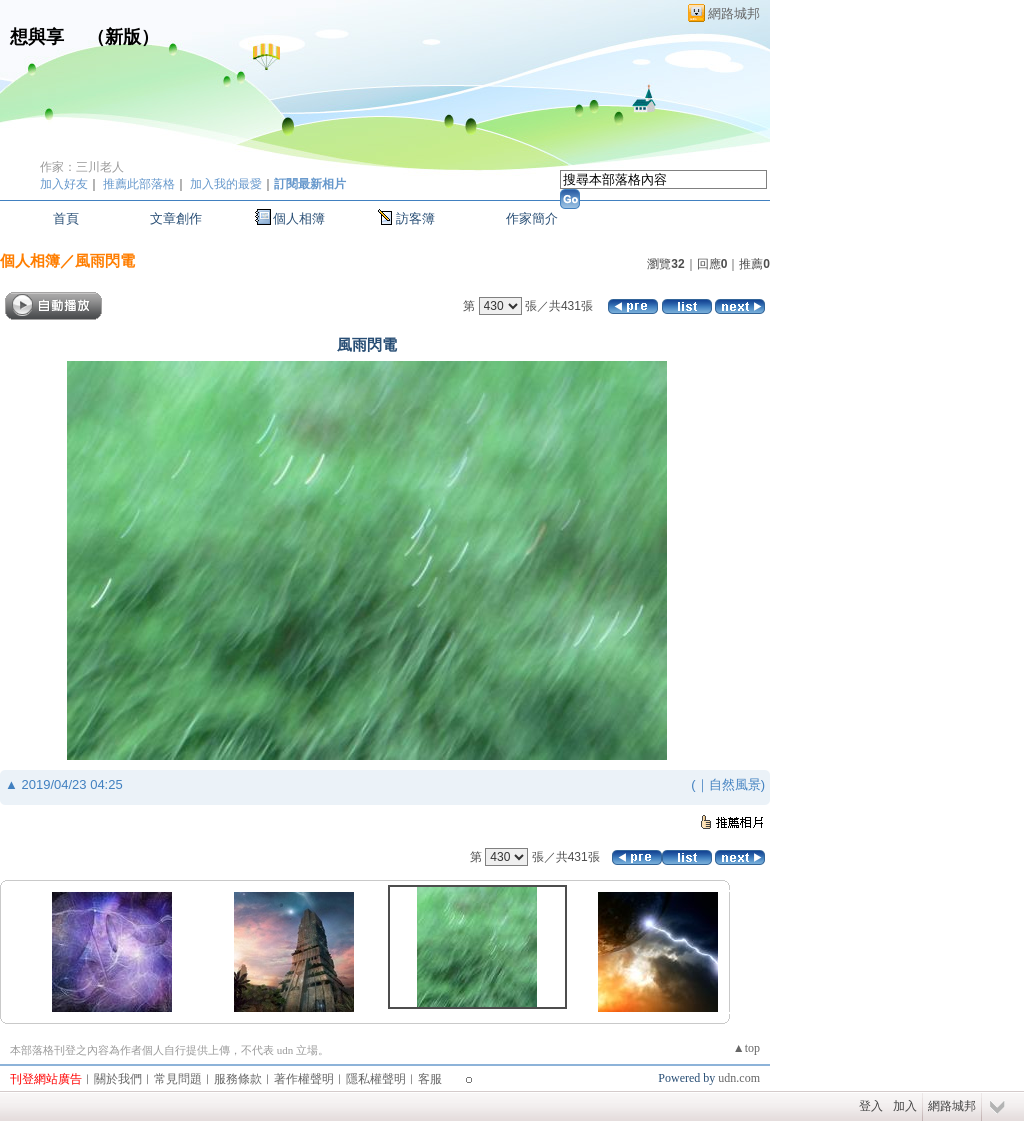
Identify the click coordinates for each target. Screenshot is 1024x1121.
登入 (871, 1106)
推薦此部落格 (139, 184)
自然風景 (735, 784)
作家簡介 (532, 218)
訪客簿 (415, 218)
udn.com (739, 1078)
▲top (746, 1048)
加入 (905, 1106)
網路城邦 (734, 13)
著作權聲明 (304, 1079)
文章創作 (176, 218)
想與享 (39, 37)
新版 (123, 37)
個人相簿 (299, 218)
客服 (430, 1079)
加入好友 (64, 184)
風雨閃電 (105, 260)
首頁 (66, 218)
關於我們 (118, 1079)
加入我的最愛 (226, 184)
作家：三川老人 (82, 167)
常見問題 (178, 1079)
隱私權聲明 (376, 1079)
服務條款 (238, 1079)
